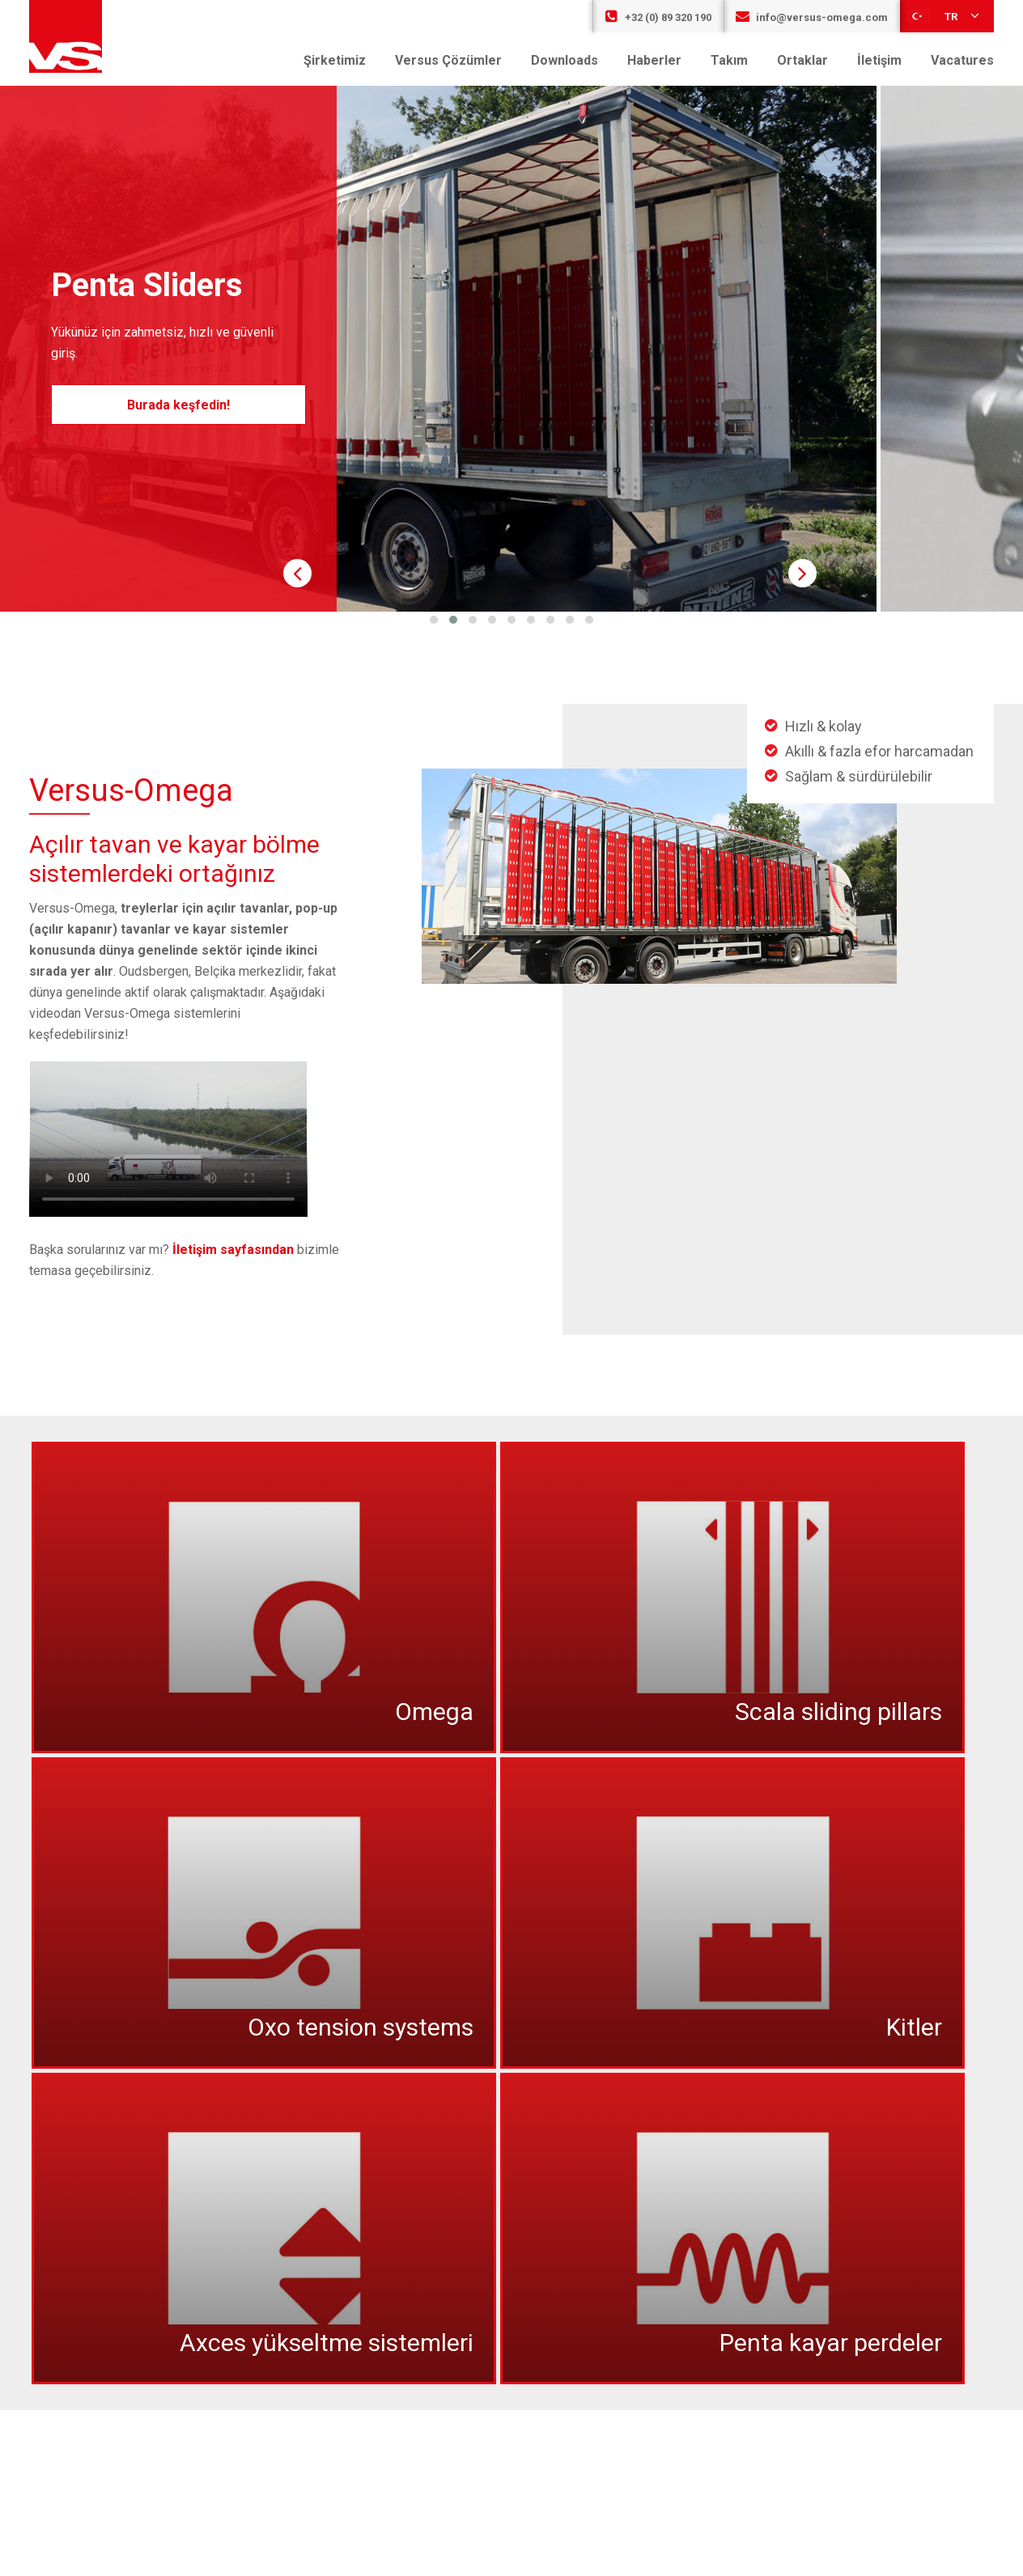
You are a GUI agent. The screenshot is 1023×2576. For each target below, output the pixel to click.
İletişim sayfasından (233, 1249)
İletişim (879, 60)
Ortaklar (802, 60)
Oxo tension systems (360, 2027)
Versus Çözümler (448, 60)
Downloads (564, 60)
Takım (729, 60)
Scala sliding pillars (838, 1711)
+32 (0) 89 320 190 (658, 17)
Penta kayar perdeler (830, 2342)
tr (945, 15)
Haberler (654, 60)
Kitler (914, 2027)
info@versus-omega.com (812, 17)
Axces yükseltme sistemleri (326, 2342)
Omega (434, 1711)
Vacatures (962, 60)
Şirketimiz (335, 60)
